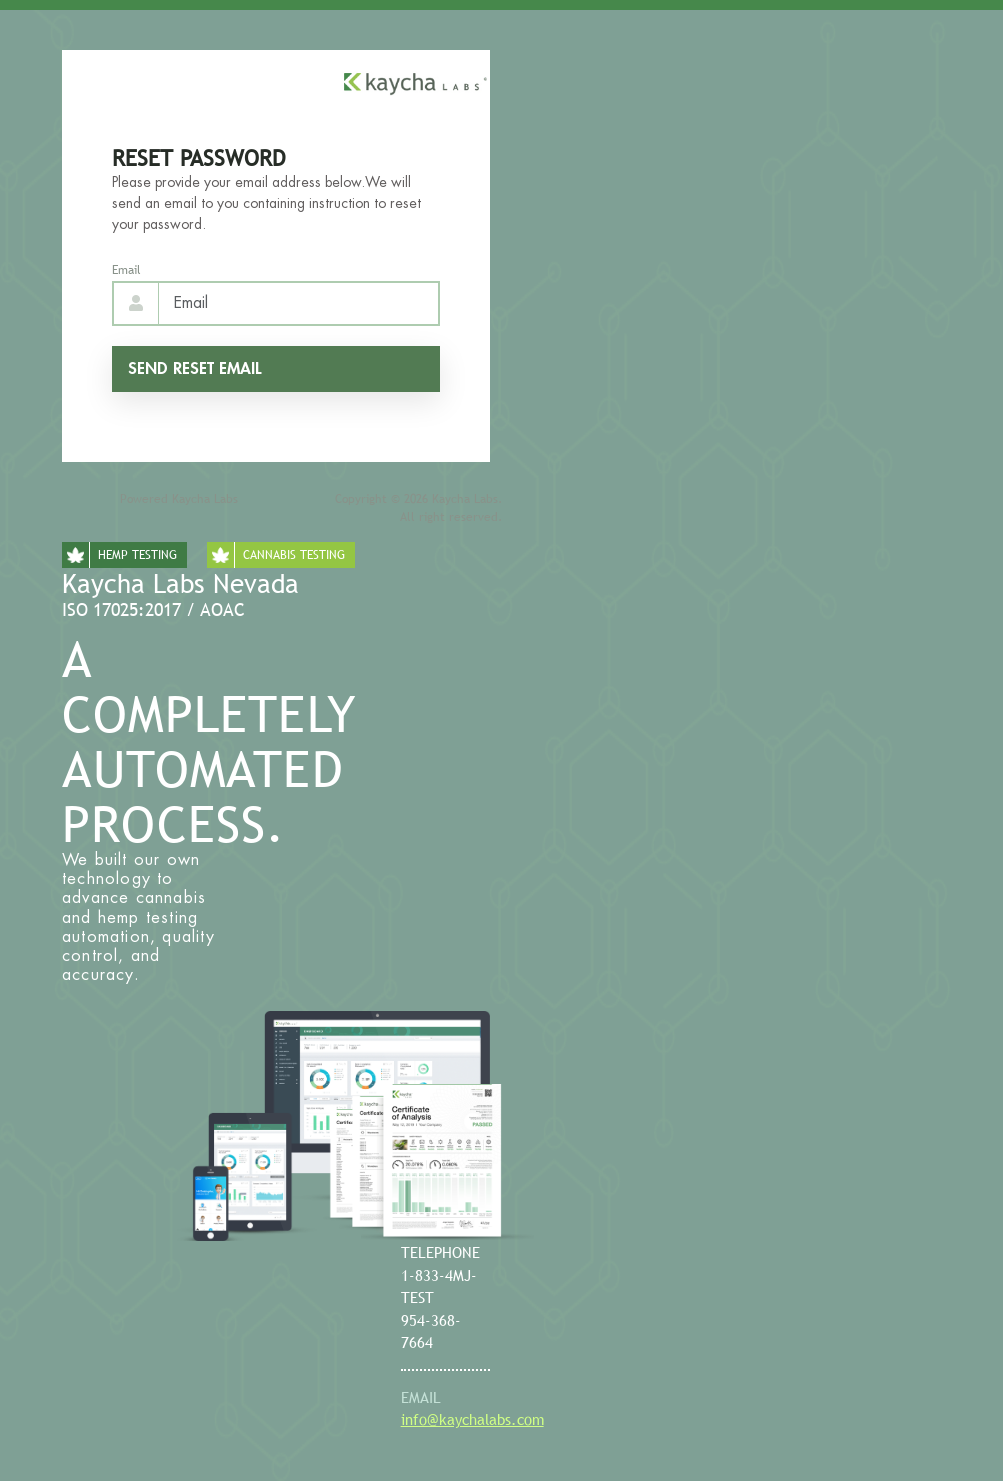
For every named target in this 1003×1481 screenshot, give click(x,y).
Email (126, 270)
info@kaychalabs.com (472, 1419)
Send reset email (195, 369)
